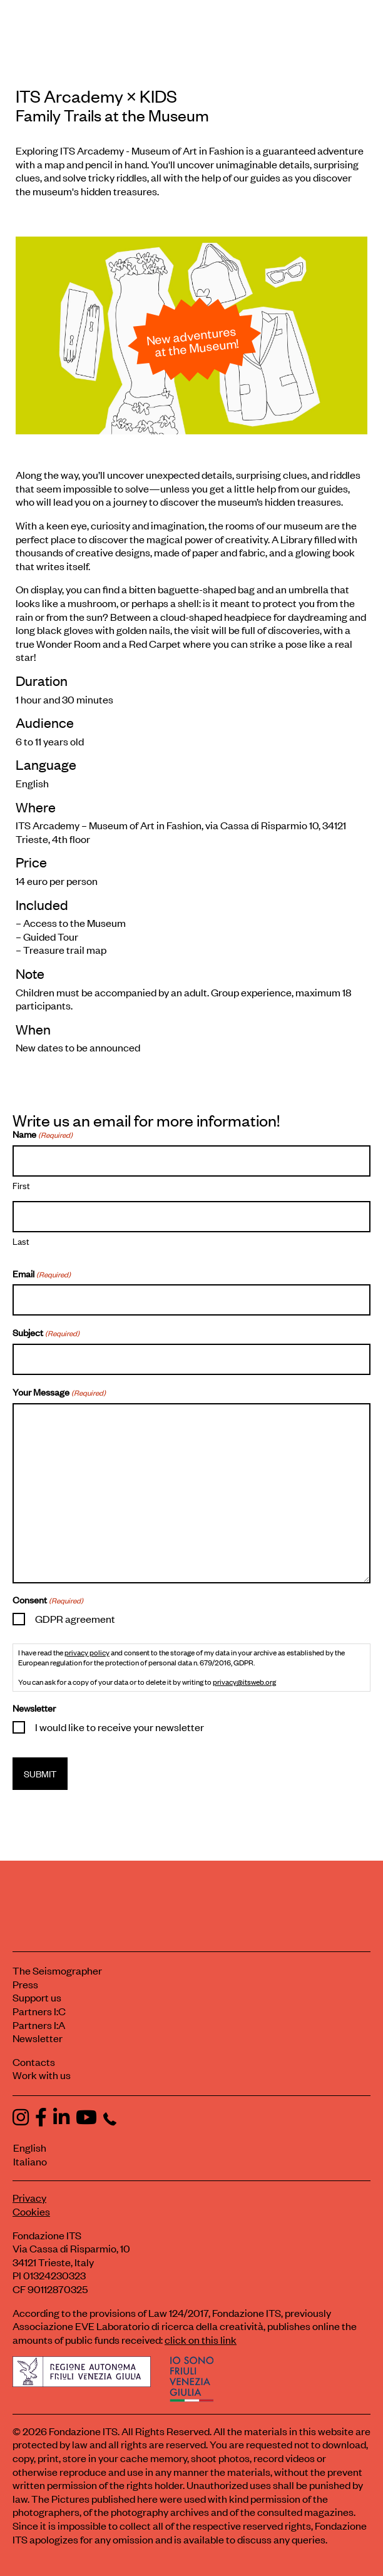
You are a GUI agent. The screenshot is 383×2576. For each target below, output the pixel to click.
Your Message (59, 1392)
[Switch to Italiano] (191, 2162)
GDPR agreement (75, 1618)
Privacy (29, 2197)
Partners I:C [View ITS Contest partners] (39, 2011)
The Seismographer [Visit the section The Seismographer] (57, 1970)
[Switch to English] (186, 2148)
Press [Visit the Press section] (25, 1984)
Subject (46, 1332)
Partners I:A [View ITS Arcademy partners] (39, 2025)
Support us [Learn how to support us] (37, 1997)
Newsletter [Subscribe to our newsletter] (38, 2038)
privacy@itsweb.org (244, 1681)
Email (42, 1273)
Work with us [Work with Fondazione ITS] (42, 2075)
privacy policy (87, 1652)
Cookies (31, 2211)
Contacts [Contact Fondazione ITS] (34, 2061)
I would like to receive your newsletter (119, 1727)
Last (21, 1240)
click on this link (201, 2339)
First (21, 1184)
